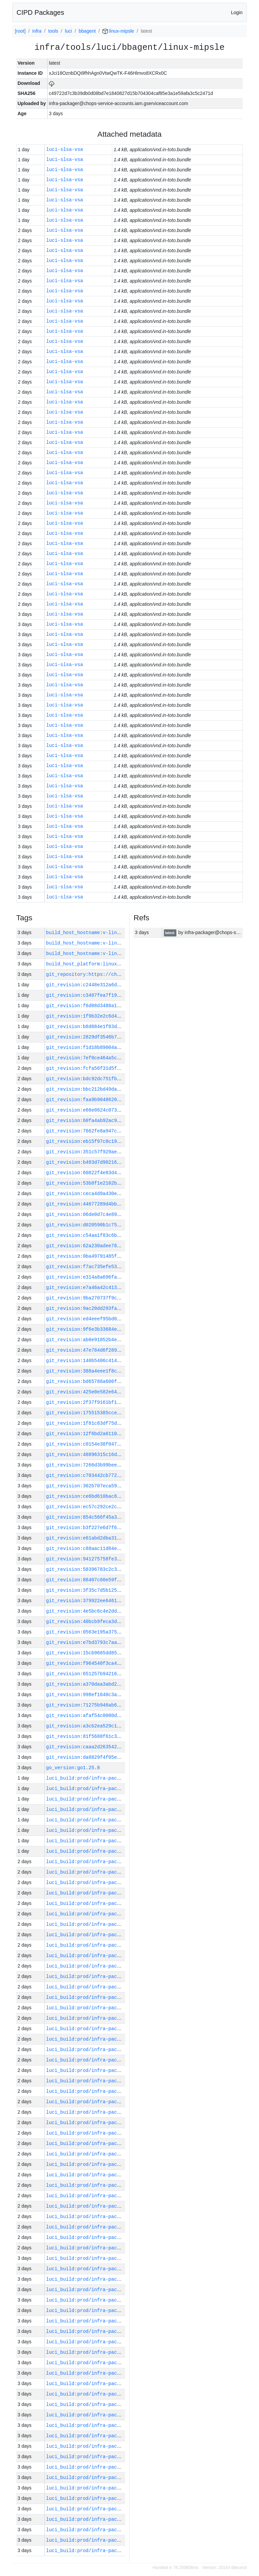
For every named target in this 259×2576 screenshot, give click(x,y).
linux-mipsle (118, 31)
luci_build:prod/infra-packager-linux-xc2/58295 (111, 1799)
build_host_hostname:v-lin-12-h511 (93, 932)
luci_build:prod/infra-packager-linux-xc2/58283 (111, 1924)
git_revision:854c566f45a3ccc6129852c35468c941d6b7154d (121, 1517)
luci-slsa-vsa (64, 149)
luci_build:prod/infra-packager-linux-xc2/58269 (111, 2070)
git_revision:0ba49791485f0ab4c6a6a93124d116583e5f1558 (121, 1256)
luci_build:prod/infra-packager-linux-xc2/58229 (111, 2488)
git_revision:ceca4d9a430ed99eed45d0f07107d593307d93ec (121, 1193)
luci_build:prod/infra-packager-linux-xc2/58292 (111, 1830)
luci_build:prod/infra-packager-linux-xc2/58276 (111, 1997)
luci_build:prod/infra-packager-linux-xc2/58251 (111, 2258)
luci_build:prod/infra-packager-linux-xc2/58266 (111, 2102)
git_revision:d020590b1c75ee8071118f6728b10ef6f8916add (121, 1225)
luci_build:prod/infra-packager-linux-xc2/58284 (111, 1914)
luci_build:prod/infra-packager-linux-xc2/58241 (111, 2362)
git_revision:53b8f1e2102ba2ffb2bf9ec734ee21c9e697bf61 (121, 1183)
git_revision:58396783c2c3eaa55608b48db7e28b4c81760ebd (121, 1569)
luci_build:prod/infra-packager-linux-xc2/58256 (111, 2206)
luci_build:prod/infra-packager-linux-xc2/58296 (111, 1788)
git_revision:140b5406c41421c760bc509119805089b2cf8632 (121, 1360)
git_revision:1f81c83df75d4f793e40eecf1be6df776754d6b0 (121, 1423)
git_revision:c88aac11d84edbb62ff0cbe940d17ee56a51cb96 (121, 1548)
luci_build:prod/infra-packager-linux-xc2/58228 (111, 2498)
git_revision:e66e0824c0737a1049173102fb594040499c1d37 (121, 1110)
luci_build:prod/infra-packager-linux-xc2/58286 (111, 1893)
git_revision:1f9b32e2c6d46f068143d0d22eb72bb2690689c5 (121, 1016)
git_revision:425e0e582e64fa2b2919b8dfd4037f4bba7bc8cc (121, 1392)
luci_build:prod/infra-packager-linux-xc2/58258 (111, 2185)
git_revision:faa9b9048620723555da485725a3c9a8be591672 (121, 1099)
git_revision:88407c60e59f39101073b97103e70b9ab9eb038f (121, 1580)
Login (236, 12)
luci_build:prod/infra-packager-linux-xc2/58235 (111, 2425)
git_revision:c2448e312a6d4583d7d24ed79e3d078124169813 (121, 985)
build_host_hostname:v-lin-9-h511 (91, 943)
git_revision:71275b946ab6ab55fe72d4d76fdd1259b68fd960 (121, 1705)
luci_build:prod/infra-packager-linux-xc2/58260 (111, 2164)
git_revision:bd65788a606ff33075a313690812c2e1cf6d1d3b (121, 1381)
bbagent (87, 31)
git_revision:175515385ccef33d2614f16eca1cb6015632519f (121, 1413)
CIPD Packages (40, 12)
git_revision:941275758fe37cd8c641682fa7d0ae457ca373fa (121, 1559)
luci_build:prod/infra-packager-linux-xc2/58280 (111, 1955)
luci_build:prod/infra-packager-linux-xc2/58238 (111, 2394)
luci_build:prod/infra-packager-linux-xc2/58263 (111, 2133)
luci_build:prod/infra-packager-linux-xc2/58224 (111, 2540)
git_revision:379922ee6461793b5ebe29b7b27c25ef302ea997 (121, 1600)
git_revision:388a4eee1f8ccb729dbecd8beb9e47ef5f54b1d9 (121, 1371)
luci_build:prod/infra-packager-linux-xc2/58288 (111, 1872)
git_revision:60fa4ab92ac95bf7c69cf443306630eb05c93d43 (121, 1120)
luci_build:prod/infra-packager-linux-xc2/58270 (111, 2060)
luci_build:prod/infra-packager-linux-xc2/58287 (111, 1882)
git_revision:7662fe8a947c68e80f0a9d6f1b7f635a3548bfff (121, 1131)
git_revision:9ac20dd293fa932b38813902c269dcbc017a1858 (121, 1308)
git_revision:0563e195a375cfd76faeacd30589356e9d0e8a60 (121, 1632)
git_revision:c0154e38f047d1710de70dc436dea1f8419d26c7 (121, 1444)
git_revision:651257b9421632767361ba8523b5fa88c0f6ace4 (121, 1674)
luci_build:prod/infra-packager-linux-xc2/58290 (111, 1851)
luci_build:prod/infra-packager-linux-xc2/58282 (111, 1934)
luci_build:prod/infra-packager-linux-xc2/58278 (111, 1976)
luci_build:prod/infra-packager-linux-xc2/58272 (111, 2039)
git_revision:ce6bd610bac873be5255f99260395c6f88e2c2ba (121, 1496)
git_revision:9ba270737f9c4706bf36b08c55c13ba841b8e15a (121, 1298)
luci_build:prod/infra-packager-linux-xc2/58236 (111, 2415)
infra (36, 31)
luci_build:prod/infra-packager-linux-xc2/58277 (111, 1987)
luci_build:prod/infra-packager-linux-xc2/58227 (111, 2509)
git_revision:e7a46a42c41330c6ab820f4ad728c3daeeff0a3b (121, 1287)
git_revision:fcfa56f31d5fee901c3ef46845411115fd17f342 (121, 1068)
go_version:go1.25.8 (73, 1767)
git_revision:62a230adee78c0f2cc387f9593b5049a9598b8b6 (121, 1246)
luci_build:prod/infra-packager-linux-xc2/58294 (111, 1809)
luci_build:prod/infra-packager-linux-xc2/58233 (111, 2446)
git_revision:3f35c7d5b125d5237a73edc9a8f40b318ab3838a (121, 1590)
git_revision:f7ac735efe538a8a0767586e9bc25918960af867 (121, 1266)
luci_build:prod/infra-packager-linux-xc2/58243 (111, 2342)
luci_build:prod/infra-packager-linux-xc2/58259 (111, 2175)
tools (53, 31)
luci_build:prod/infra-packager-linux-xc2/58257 (111, 2195)
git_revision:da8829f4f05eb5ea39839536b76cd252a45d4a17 (121, 1757)
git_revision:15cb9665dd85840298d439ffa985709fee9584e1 (121, 1653)
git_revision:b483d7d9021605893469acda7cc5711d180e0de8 (121, 1162)
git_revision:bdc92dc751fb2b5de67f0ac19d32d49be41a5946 (121, 1079)
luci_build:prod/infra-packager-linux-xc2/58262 (111, 2143)
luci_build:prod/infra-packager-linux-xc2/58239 (111, 2383)
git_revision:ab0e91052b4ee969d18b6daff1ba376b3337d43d (121, 1339)
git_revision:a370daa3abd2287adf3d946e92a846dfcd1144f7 (121, 1684)
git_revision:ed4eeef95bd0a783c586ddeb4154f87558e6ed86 (121, 1319)
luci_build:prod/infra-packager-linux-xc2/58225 (111, 2530)
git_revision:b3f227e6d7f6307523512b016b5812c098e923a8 (121, 1527)
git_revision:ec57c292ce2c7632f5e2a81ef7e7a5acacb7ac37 (121, 1507)
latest (170, 933)
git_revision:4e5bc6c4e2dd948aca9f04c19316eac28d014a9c (121, 1611)
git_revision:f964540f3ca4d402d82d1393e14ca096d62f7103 (121, 1663)
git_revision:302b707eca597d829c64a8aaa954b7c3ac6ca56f (121, 1486)
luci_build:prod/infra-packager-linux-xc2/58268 (111, 2081)
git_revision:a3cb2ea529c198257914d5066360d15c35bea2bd (121, 1726)
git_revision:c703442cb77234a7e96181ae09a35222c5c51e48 (121, 1475)
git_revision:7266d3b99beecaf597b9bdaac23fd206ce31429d (121, 1465)
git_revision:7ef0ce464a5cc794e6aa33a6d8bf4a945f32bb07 (121, 1058)
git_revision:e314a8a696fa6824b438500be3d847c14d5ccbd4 (121, 1277)
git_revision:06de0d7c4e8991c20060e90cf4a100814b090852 (121, 1214)
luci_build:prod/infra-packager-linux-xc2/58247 (111, 2300)
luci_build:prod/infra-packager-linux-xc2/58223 (111, 2550)
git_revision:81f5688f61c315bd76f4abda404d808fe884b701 (121, 1736)
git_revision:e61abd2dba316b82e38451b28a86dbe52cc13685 (121, 1538)
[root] (20, 31)
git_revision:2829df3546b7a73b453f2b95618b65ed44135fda (121, 1037)
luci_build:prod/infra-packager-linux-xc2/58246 (111, 2310)
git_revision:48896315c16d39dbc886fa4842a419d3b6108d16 (121, 1454)
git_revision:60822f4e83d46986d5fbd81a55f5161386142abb (121, 1172)
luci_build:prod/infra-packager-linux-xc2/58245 (111, 2321)
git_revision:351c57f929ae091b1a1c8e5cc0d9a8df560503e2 (121, 1152)
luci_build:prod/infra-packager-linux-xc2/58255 (111, 2216)
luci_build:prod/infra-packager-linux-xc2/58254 (111, 2227)
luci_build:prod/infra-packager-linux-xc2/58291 (111, 1841)
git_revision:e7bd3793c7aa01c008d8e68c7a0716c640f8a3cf (121, 1642)
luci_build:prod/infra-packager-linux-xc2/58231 (111, 2467)
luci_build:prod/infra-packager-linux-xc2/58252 (111, 2248)
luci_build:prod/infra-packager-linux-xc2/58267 (111, 2091)
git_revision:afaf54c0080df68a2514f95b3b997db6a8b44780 (121, 1715)
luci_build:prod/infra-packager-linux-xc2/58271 (111, 2049)
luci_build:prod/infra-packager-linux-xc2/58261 (111, 2154)
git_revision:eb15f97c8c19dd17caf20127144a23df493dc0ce (121, 1141)
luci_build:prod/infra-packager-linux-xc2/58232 (111, 2456)
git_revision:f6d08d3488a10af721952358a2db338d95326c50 (121, 1005)
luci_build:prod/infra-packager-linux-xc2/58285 (111, 1903)
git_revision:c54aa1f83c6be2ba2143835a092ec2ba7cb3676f (121, 1235)
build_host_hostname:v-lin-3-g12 (90, 953)
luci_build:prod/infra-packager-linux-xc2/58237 (111, 2404)
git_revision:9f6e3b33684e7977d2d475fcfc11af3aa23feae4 (121, 1329)
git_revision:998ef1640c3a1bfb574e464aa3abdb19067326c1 (121, 1694)
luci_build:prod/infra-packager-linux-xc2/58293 (111, 1820)
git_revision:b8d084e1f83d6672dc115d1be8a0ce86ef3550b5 (121, 1026)
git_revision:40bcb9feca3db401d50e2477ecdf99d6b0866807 (121, 1621)
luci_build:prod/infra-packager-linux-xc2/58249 (111, 2279)
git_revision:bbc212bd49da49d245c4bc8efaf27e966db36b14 (121, 1089)
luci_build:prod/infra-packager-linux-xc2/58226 (111, 2519)
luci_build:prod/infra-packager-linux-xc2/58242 (111, 2352)
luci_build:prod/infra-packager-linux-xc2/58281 (111, 1945)
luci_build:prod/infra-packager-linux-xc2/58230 (111, 2477)
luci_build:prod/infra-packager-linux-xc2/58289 (111, 1861)
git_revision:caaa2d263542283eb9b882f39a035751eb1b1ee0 (121, 1747)
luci (68, 31)
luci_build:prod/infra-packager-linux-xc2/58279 (111, 1966)
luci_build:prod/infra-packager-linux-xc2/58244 (111, 2331)
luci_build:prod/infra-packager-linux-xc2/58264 (111, 2122)
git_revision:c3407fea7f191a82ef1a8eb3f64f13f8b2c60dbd (121, 995)
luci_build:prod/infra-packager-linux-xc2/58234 (111, 2436)
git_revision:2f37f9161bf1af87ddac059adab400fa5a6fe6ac (121, 1402)
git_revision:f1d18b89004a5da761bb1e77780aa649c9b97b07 (121, 1047)
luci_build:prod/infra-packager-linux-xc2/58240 (111, 2373)
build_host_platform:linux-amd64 (90, 964)
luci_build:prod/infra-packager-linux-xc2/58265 (111, 2112)
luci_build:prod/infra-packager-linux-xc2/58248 (111, 2289)
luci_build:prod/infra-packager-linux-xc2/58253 (111, 2237)
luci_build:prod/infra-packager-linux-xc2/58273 (111, 2028)
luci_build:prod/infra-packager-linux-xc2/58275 (111, 2008)
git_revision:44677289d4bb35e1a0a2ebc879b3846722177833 (121, 1204)
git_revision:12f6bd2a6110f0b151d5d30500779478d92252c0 (121, 1433)
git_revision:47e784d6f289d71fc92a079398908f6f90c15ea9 (121, 1350)
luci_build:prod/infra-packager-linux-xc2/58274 (111, 2018)
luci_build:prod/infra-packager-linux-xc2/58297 (111, 1778)
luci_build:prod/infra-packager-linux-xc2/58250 (111, 2269)
